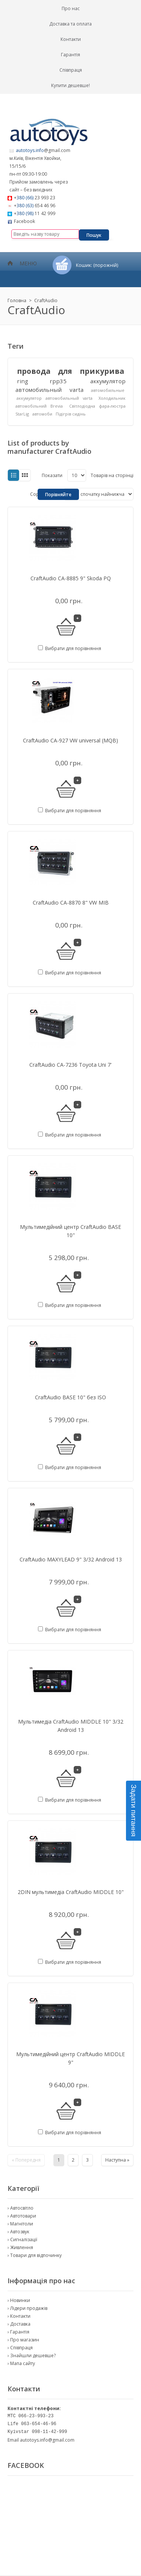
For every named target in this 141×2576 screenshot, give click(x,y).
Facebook (24, 221)
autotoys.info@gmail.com (47, 2440)
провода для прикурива (70, 371)
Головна (17, 300)
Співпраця (70, 70)
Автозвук (19, 2231)
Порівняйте (58, 494)
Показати (52, 475)
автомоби (42, 414)
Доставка (20, 2324)
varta (76, 389)
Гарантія (70, 54)
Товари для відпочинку (36, 2255)
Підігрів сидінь (71, 414)
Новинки (20, 2300)
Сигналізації (23, 2239)
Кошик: (97, 265)
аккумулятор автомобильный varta (54, 398)
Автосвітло (21, 2208)
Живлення (21, 2247)
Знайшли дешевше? (33, 2355)
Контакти (71, 39)
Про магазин (24, 2340)
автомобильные (107, 390)
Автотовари (23, 2216)
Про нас (71, 8)
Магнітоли (21, 2224)
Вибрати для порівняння (73, 648)
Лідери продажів (28, 2308)
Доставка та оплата (70, 24)
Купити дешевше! (70, 85)
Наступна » (117, 2160)
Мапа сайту (22, 2363)
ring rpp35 (42, 381)
